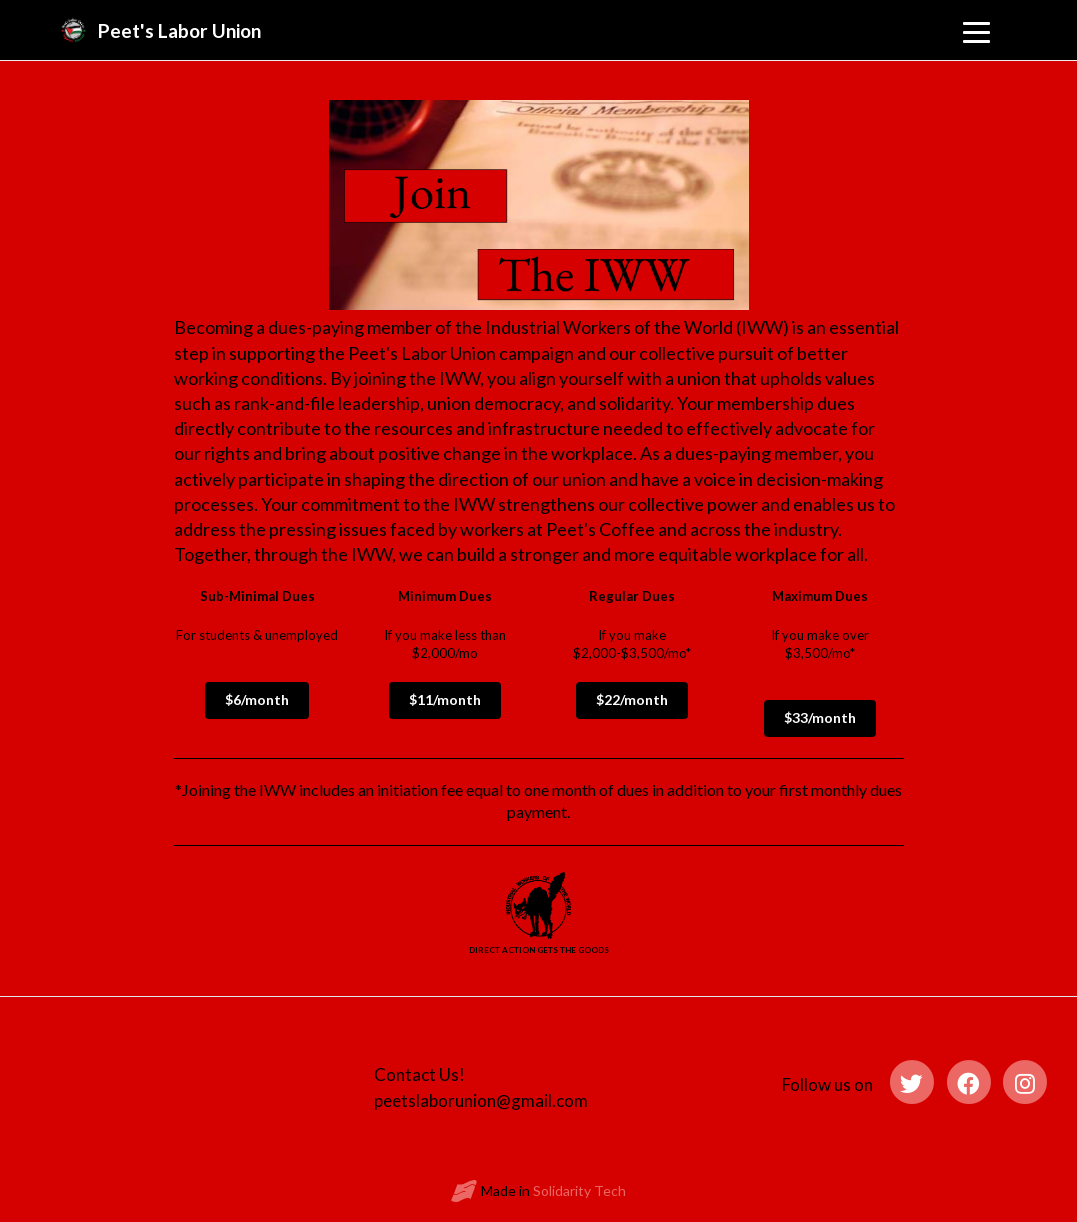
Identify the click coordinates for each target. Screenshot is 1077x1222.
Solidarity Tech (579, 1190)
